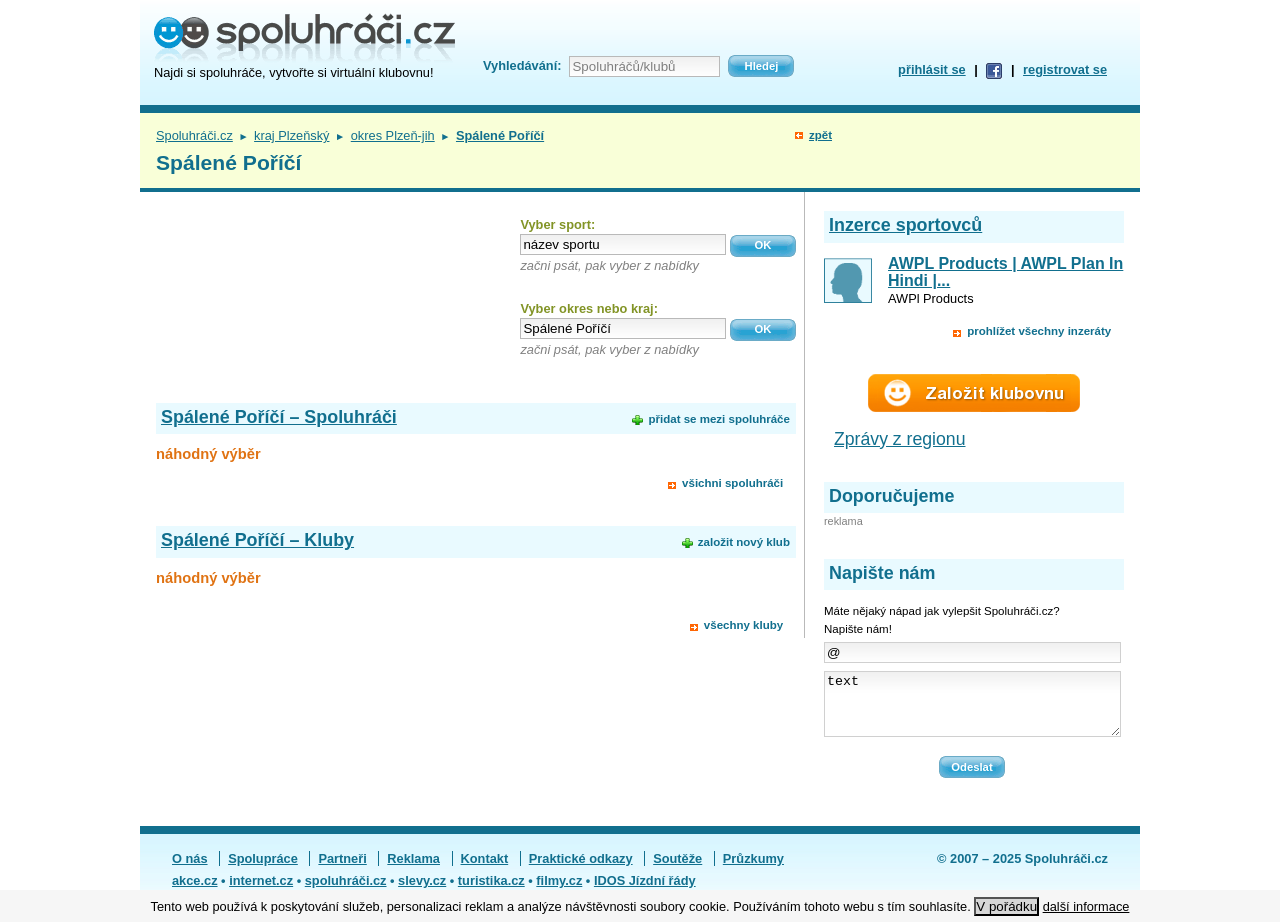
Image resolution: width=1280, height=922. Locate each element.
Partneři (342, 870)
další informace (1086, 906)
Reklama (413, 870)
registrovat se (1065, 69)
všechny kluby (743, 625)
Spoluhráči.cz (194, 135)
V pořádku (1006, 906)
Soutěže (677, 870)
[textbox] (623, 244)
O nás (190, 870)
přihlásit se (932, 69)
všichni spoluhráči (732, 483)
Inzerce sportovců (905, 225)
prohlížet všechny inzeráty (1039, 331)
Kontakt (485, 870)
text (972, 710)
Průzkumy (753, 870)
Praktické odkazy (581, 870)
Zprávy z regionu (900, 439)
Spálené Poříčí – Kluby (257, 540)
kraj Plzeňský (291, 135)
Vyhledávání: (522, 65)
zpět (820, 135)
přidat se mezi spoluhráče (718, 419)
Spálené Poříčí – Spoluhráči (279, 417)
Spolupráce (263, 870)
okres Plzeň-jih (393, 135)
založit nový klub (744, 542)
